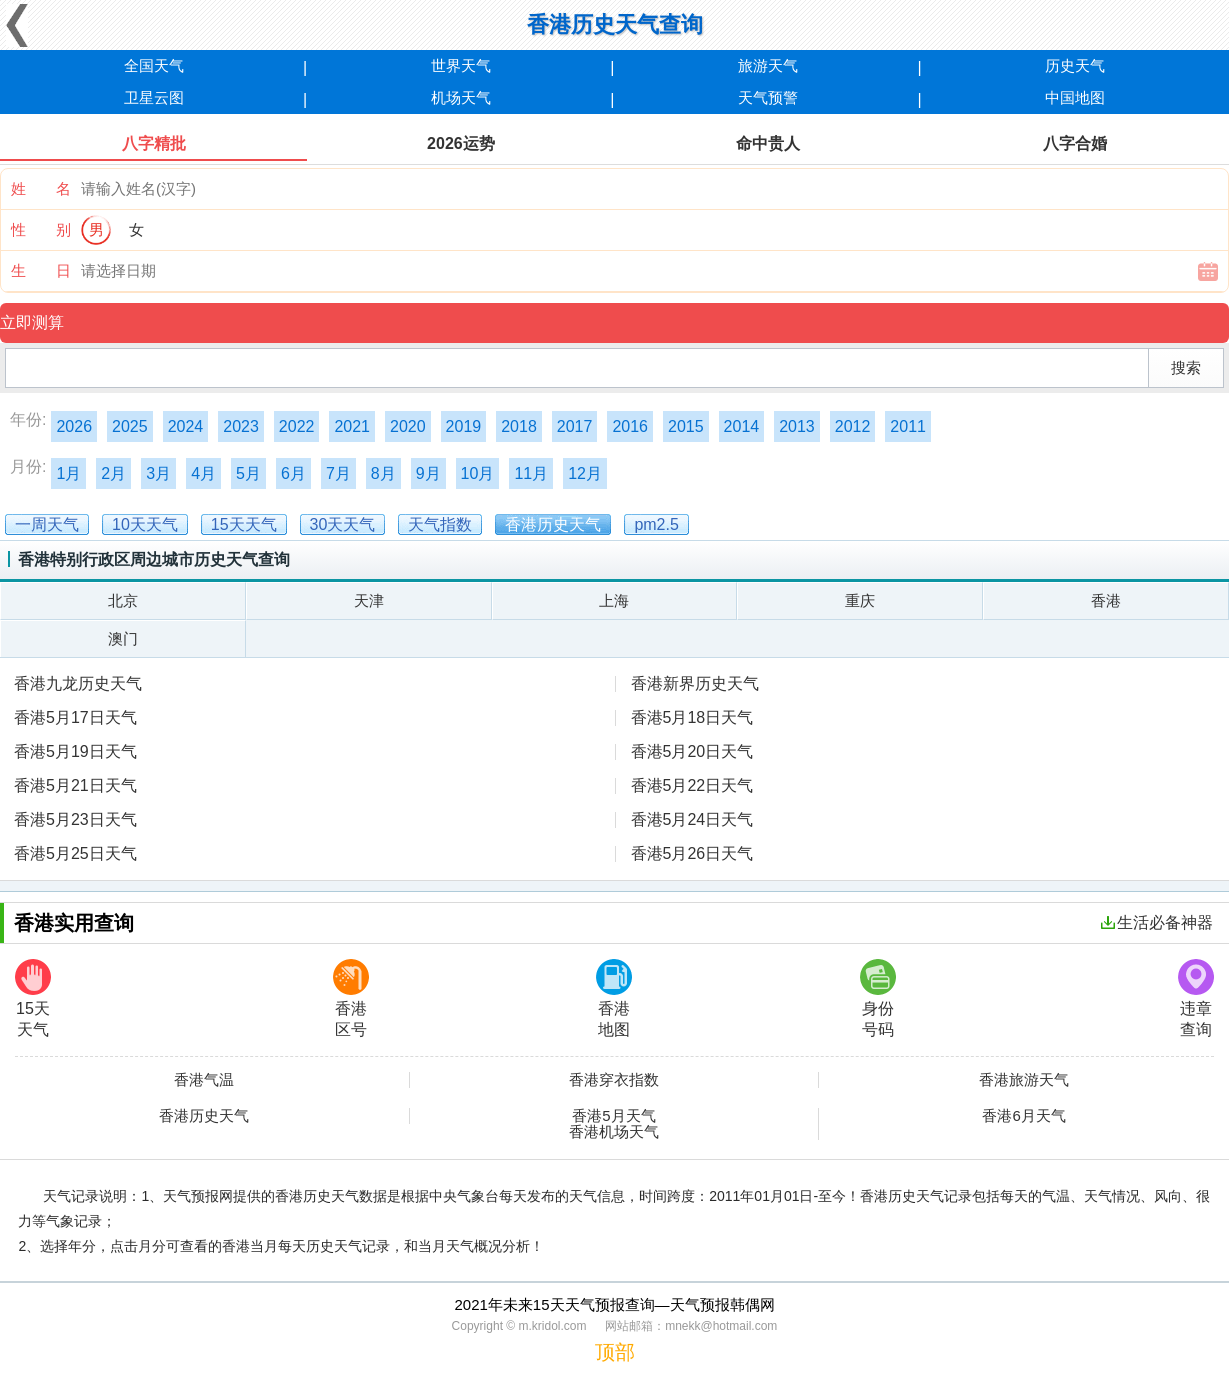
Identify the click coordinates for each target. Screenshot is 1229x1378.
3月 (158, 473)
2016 (630, 426)
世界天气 (461, 65)
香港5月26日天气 (692, 853)
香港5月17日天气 (75, 717)
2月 (113, 473)
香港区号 (351, 998)
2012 (853, 426)
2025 (130, 426)
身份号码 (878, 998)
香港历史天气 (204, 1116)
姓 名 (41, 188)
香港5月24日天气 (692, 819)
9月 (428, 473)
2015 (686, 426)
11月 (531, 473)
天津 (369, 600)
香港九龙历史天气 (78, 683)
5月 (248, 473)
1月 (68, 473)
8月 (383, 473)
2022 (297, 426)
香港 (1106, 600)
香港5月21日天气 (75, 785)
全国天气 (154, 65)
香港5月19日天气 (75, 751)
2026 (74, 426)
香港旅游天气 (1024, 1080)
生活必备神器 (1157, 922)
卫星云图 (154, 97)
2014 (742, 426)
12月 (585, 473)
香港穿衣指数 (614, 1080)
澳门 (123, 638)
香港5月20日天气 (692, 751)
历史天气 (1075, 65)
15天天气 (33, 998)
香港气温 (204, 1080)
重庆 (860, 600)
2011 (908, 426)
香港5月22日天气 (692, 785)
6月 (293, 473)
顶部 (615, 1352)
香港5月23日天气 (75, 819)
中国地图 (1075, 97)
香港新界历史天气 (695, 683)
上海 (614, 600)
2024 (186, 426)
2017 (575, 426)
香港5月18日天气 (692, 717)
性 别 (41, 229)
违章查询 (1196, 998)
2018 (519, 426)
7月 (338, 473)
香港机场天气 (614, 1132)
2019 (464, 426)
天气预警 (768, 97)
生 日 (41, 270)
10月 (478, 473)
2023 (241, 426)
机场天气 (461, 97)
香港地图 (614, 998)
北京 (123, 600)
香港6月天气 (1023, 1116)
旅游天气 (768, 65)
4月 (203, 473)
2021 (352, 426)
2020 (408, 426)
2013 (797, 426)
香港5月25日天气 (75, 853)
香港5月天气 (613, 1116)
